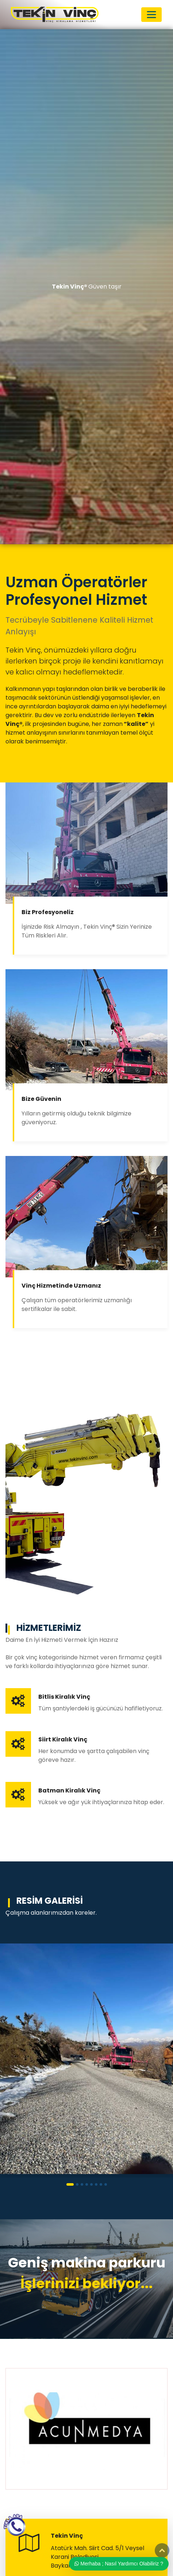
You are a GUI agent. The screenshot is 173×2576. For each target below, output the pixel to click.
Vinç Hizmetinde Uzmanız (61, 1285)
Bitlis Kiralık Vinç (64, 1697)
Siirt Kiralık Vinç (62, 1739)
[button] (70, 2184)
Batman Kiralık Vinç (69, 1790)
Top (162, 2550)
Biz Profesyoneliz (48, 912)
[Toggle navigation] (151, 14)
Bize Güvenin (41, 1099)
